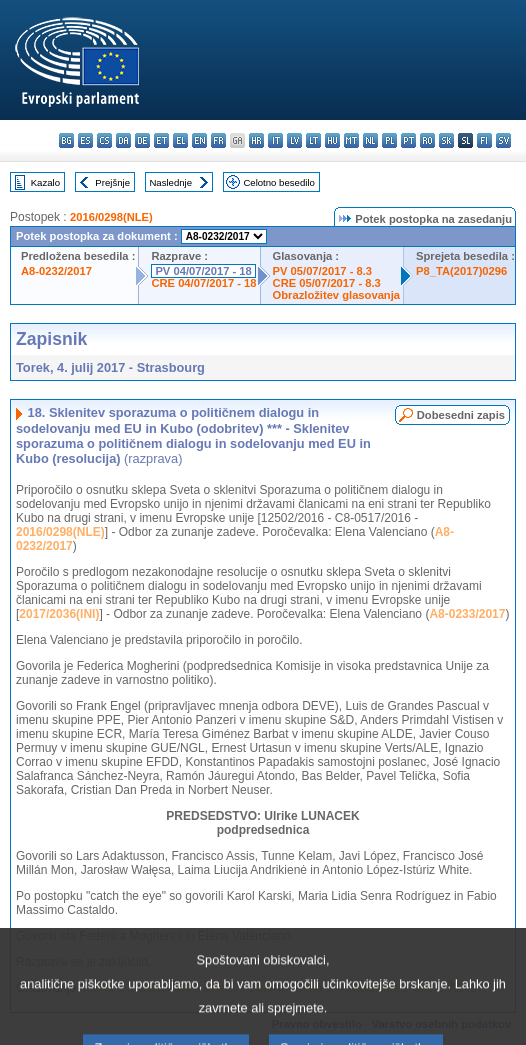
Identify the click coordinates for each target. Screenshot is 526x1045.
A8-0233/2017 (467, 614)
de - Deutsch (142, 140)
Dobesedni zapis (461, 415)
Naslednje (170, 182)
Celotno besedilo (278, 182)
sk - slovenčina (446, 140)
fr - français (218, 140)
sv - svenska (503, 140)
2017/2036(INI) (59, 614)
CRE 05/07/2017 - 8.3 (327, 283)
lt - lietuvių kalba (313, 140)
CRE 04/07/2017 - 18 (203, 283)
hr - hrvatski (256, 140)
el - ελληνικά (180, 140)
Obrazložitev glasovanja (336, 295)
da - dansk (123, 140)
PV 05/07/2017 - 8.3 (323, 271)
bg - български (66, 140)
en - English (199, 140)
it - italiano (275, 140)
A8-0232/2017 (56, 271)
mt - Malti (351, 140)
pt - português (408, 140)
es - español (85, 140)
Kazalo (45, 182)
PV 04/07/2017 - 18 (203, 271)
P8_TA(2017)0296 (461, 271)
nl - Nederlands (370, 140)
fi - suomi (484, 140)
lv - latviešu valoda (294, 140)
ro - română (427, 140)
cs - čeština (104, 140)
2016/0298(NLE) (111, 217)
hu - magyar (332, 140)
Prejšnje (112, 182)
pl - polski (389, 140)
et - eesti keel (161, 140)
